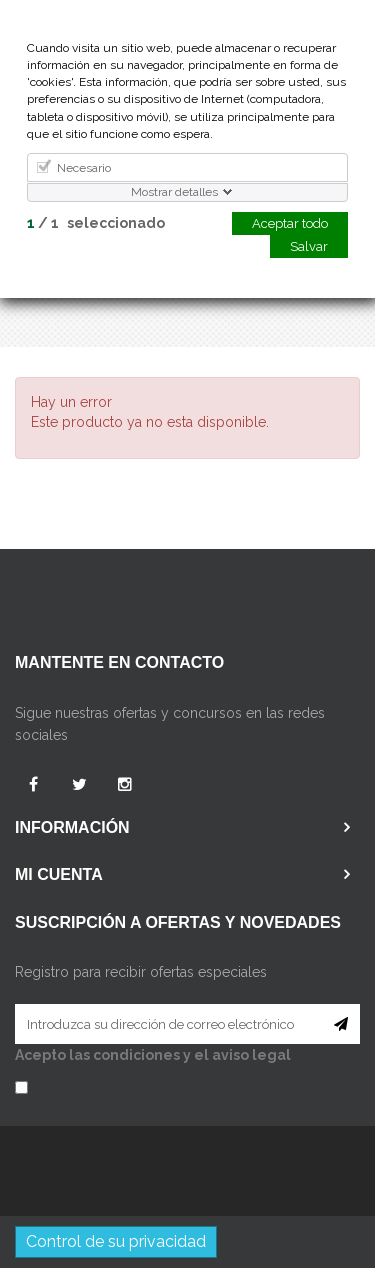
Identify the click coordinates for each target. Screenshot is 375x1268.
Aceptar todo (290, 223)
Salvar (309, 246)
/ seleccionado (96, 223)
